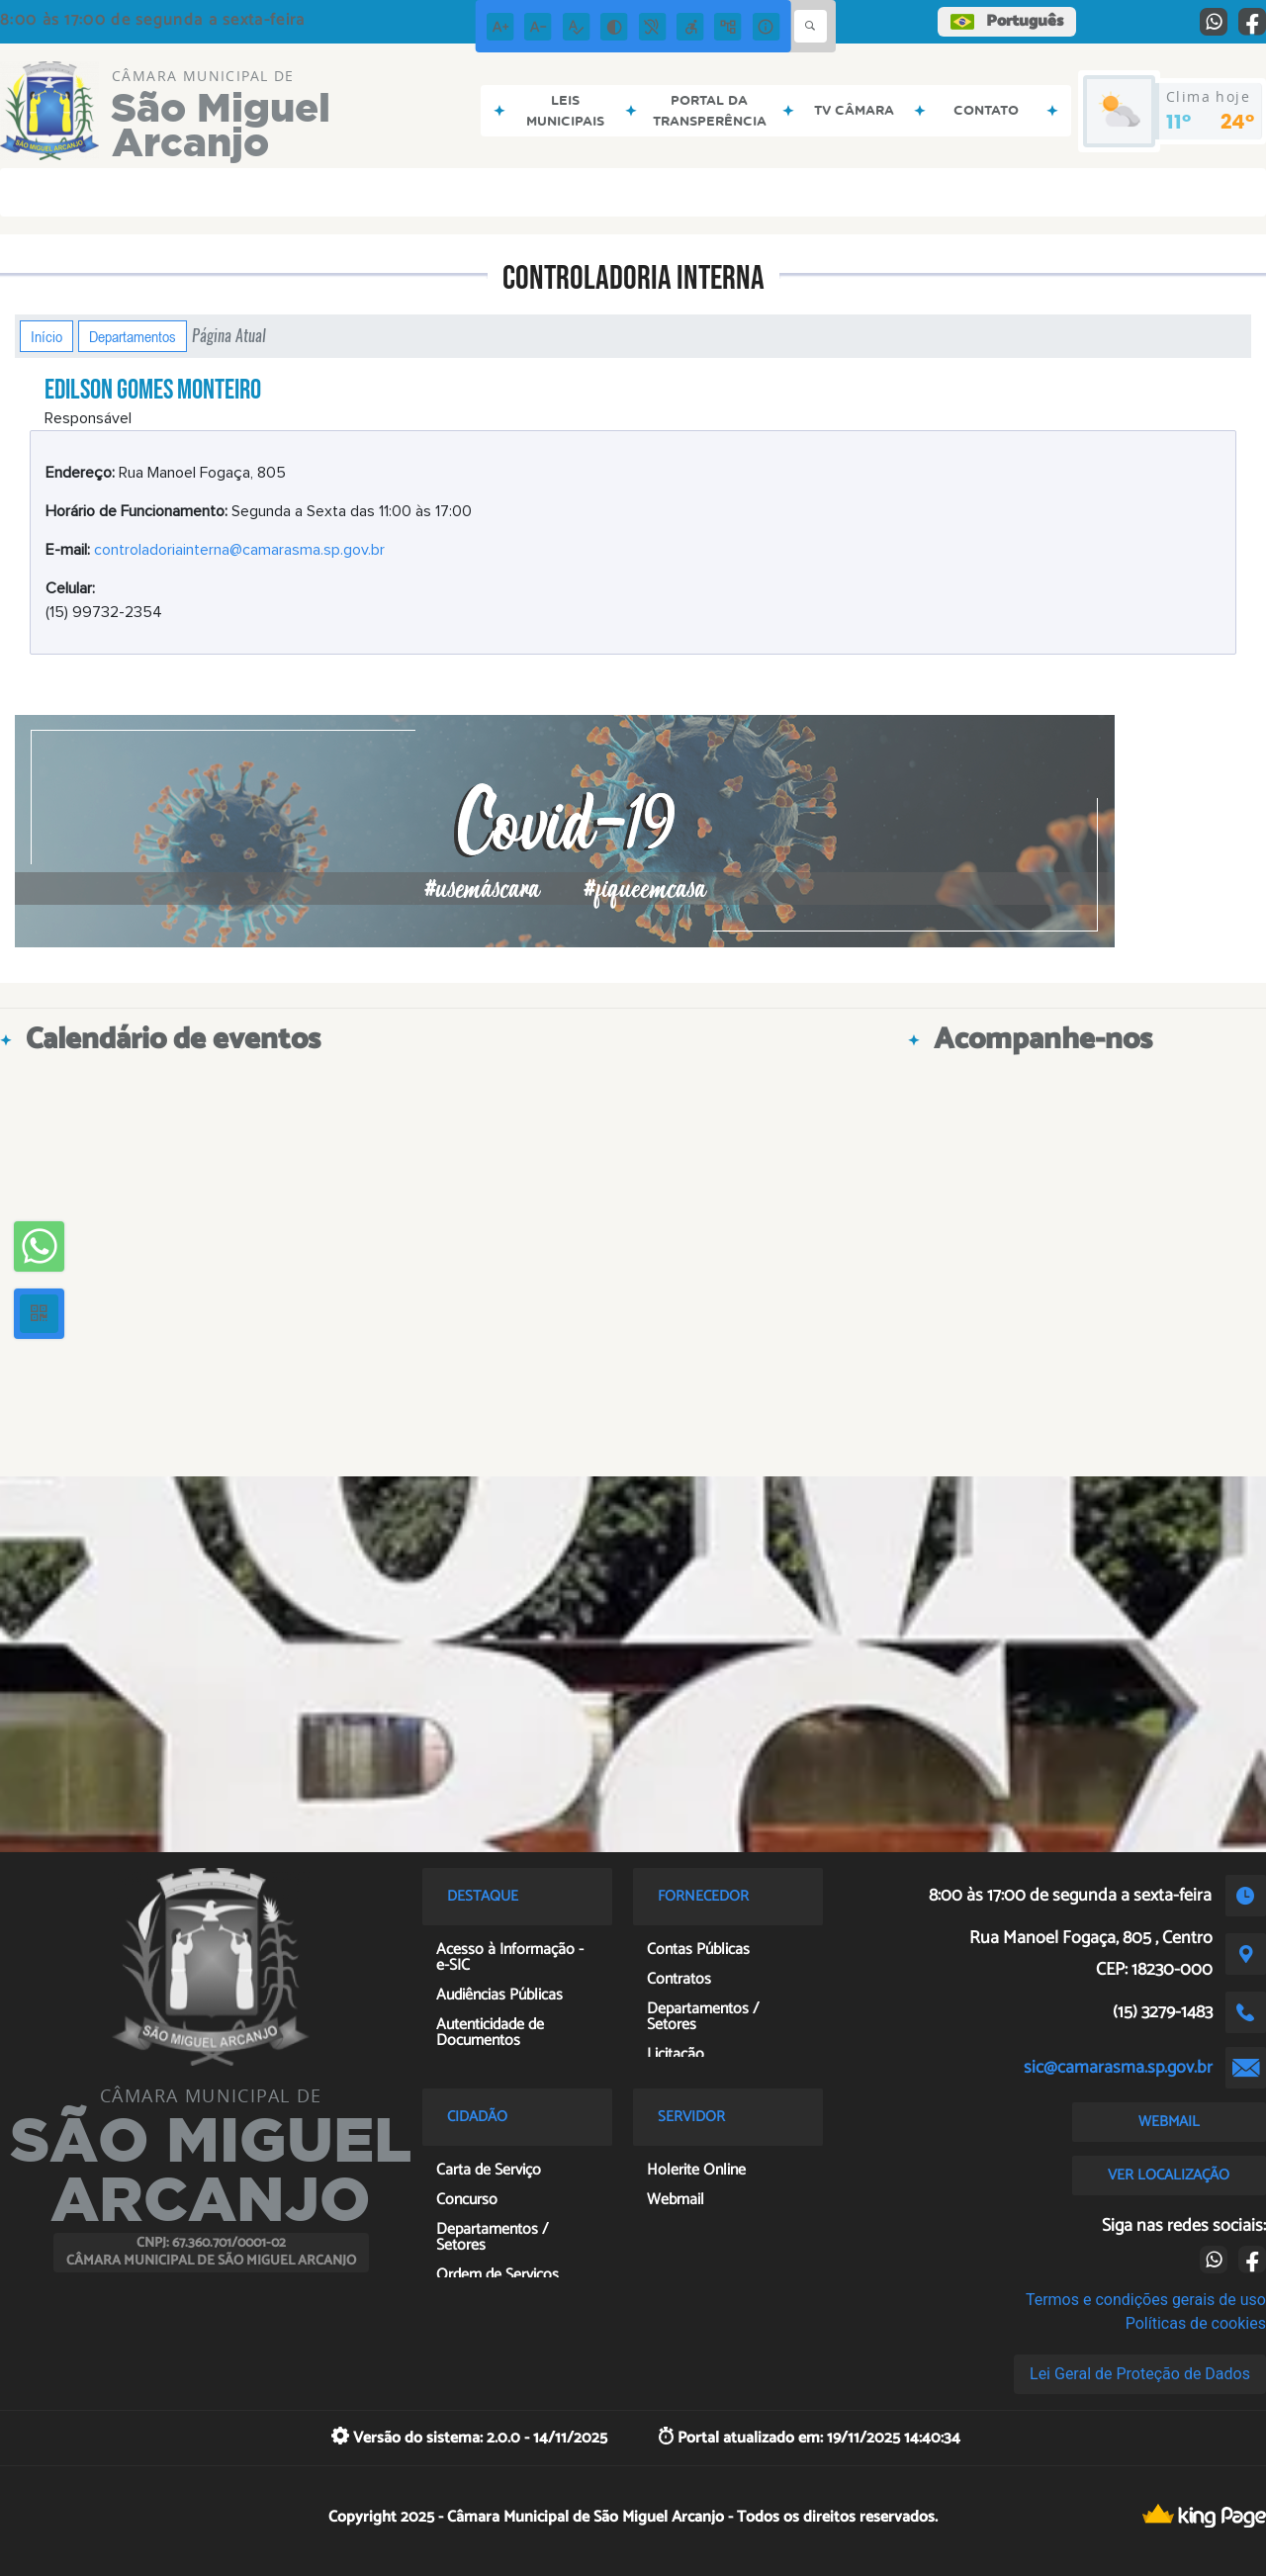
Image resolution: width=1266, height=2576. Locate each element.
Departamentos (132, 336)
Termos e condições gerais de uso (1146, 2299)
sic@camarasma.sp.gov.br (1118, 2068)
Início (46, 336)
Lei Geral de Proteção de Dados (1140, 2373)
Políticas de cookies (1196, 2323)
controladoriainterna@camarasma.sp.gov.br (239, 550)
